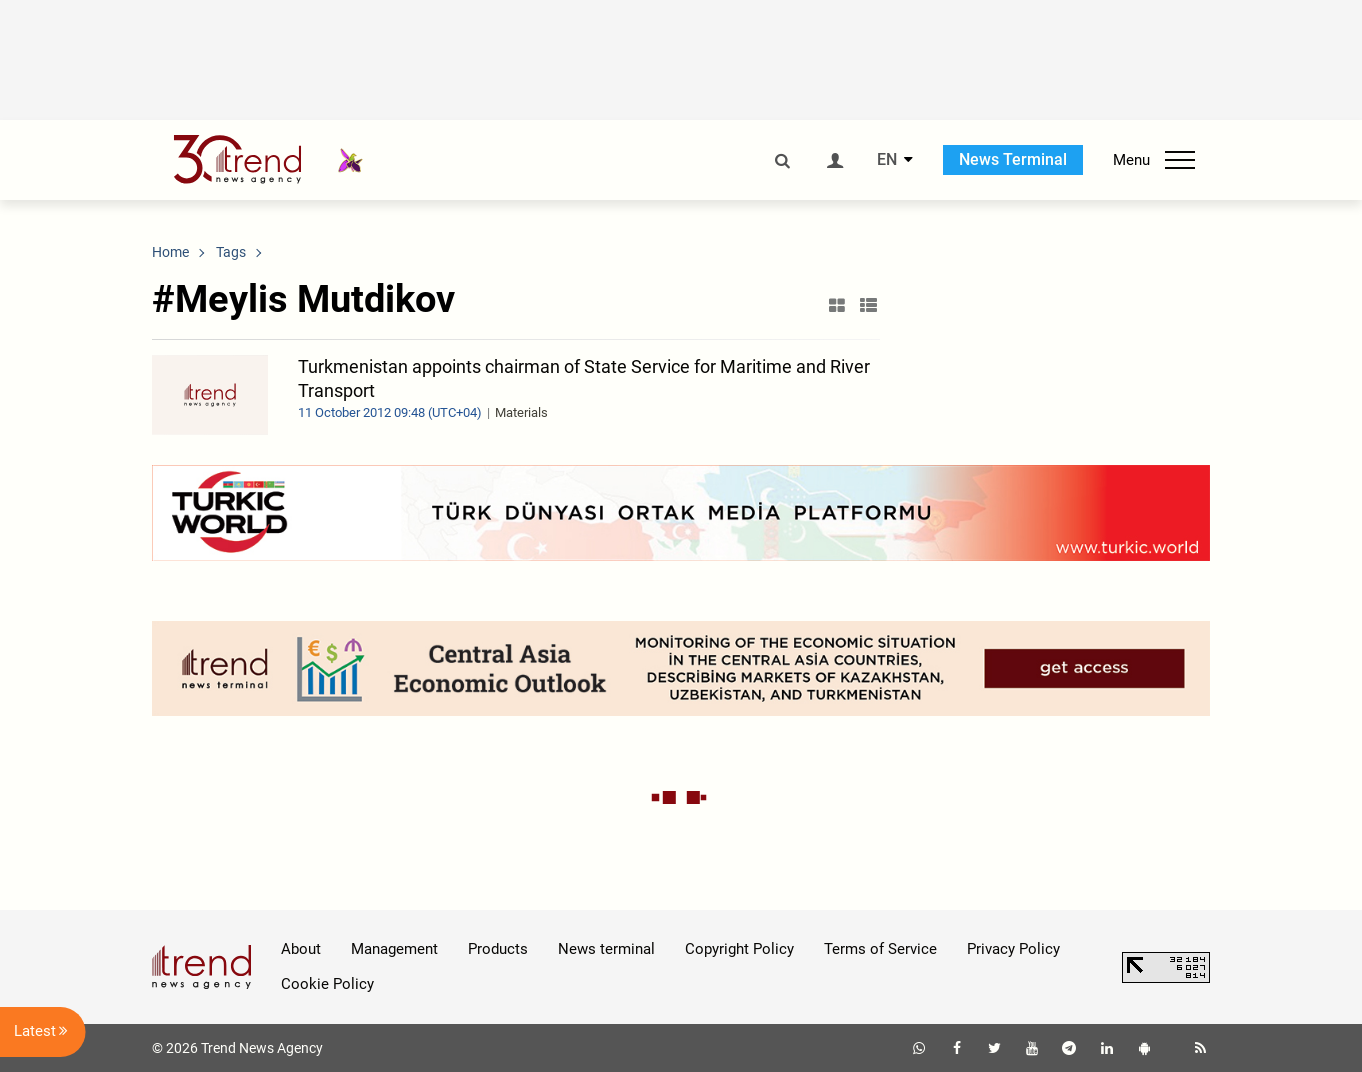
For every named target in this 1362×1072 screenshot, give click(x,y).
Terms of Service (880, 949)
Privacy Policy (1013, 949)
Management (394, 949)
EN (887, 160)
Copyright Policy (739, 949)
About (301, 949)
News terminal (606, 949)
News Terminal (1013, 159)
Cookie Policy (327, 984)
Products (498, 949)
